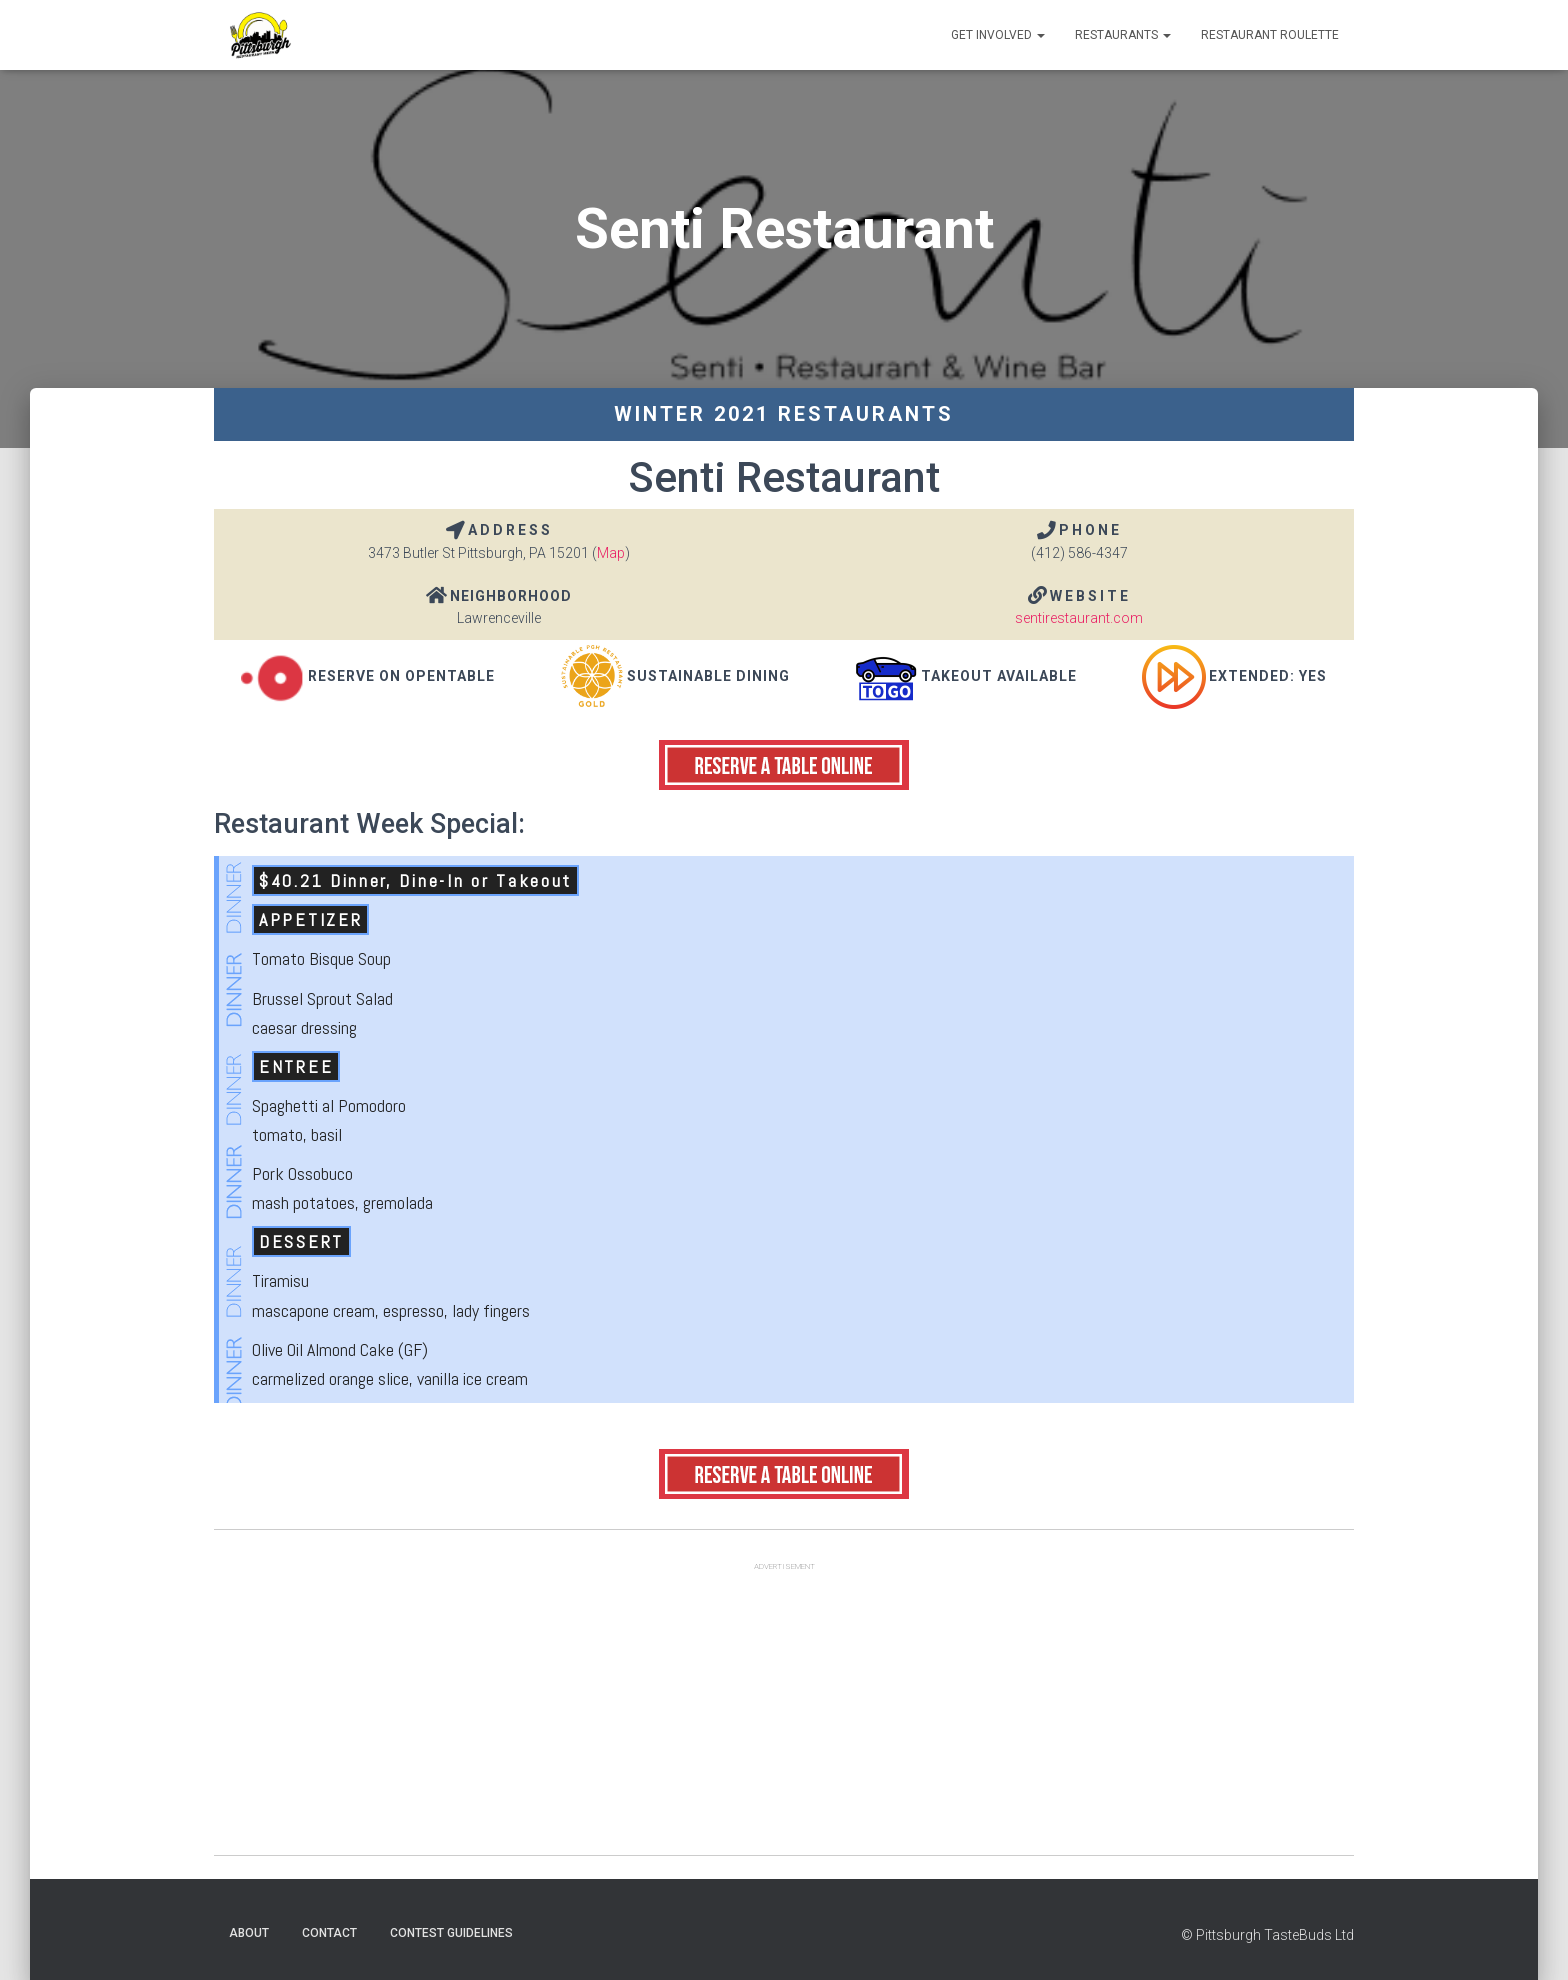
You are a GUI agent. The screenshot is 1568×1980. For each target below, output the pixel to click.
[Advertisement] (784, 1715)
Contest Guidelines (451, 1933)
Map (611, 553)
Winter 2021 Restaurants (784, 414)
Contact (329, 1933)
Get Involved (998, 35)
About (249, 1933)
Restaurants (1123, 35)
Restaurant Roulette (1270, 35)
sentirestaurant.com (1079, 618)
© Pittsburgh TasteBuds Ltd (1267, 1935)
